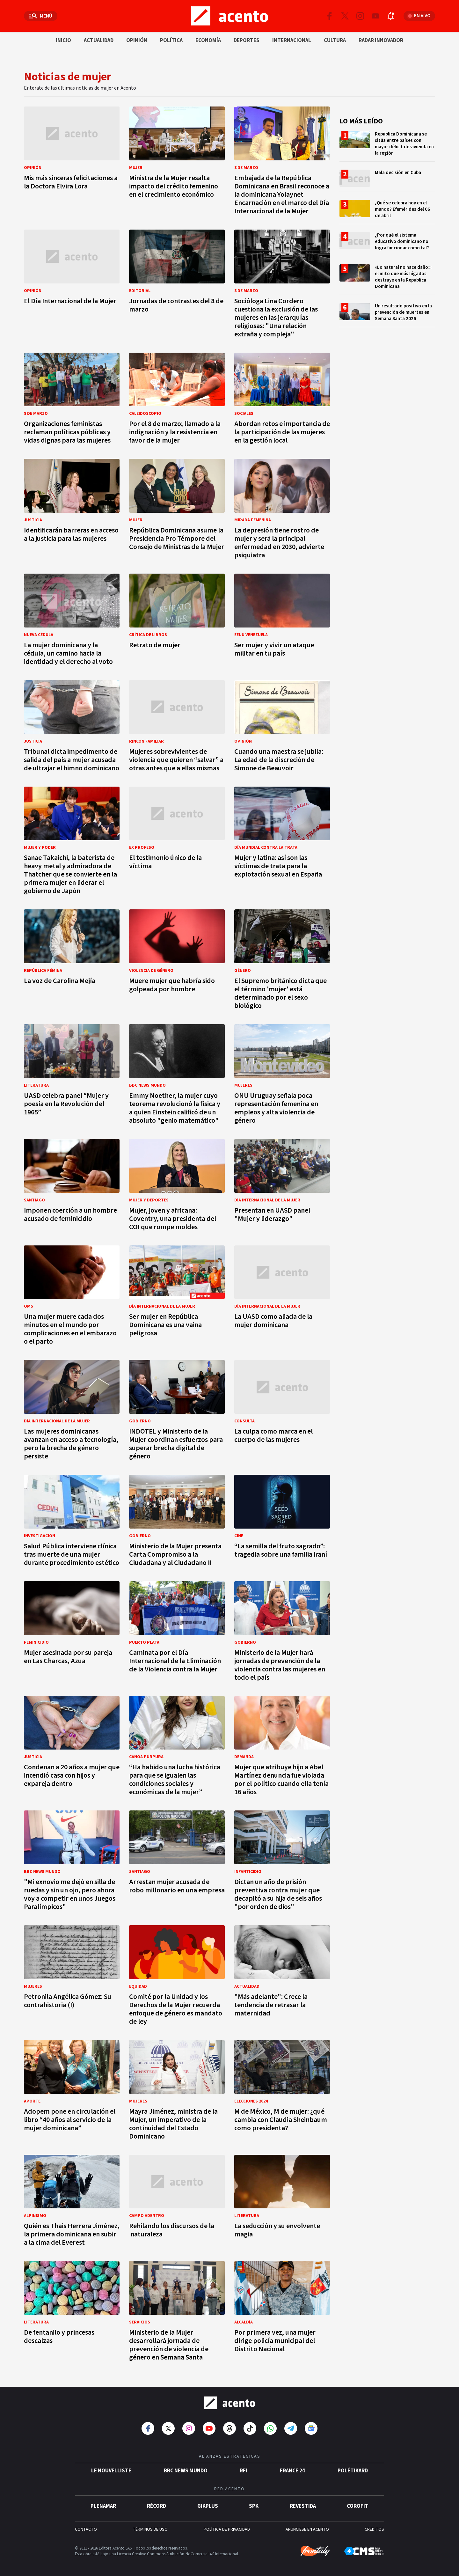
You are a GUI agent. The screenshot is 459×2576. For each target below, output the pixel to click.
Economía (208, 40)
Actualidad (98, 40)
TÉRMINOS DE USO (150, 2529)
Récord (156, 2506)
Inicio (63, 40)
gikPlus (207, 2506)
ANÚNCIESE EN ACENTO (307, 2529)
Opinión (136, 40)
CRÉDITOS (374, 2529)
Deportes (246, 40)
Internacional (291, 40)
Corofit (357, 2506)
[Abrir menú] (40, 16)
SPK (254, 2506)
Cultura (335, 40)
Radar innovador (381, 40)
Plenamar (103, 2506)
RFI (243, 2471)
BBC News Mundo (186, 2471)
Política (171, 40)
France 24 (292, 2471)
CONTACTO (86, 2529)
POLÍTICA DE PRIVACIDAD (227, 2529)
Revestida (303, 2506)
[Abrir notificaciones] (391, 16)
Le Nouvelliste (111, 2471)
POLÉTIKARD (353, 2471)
